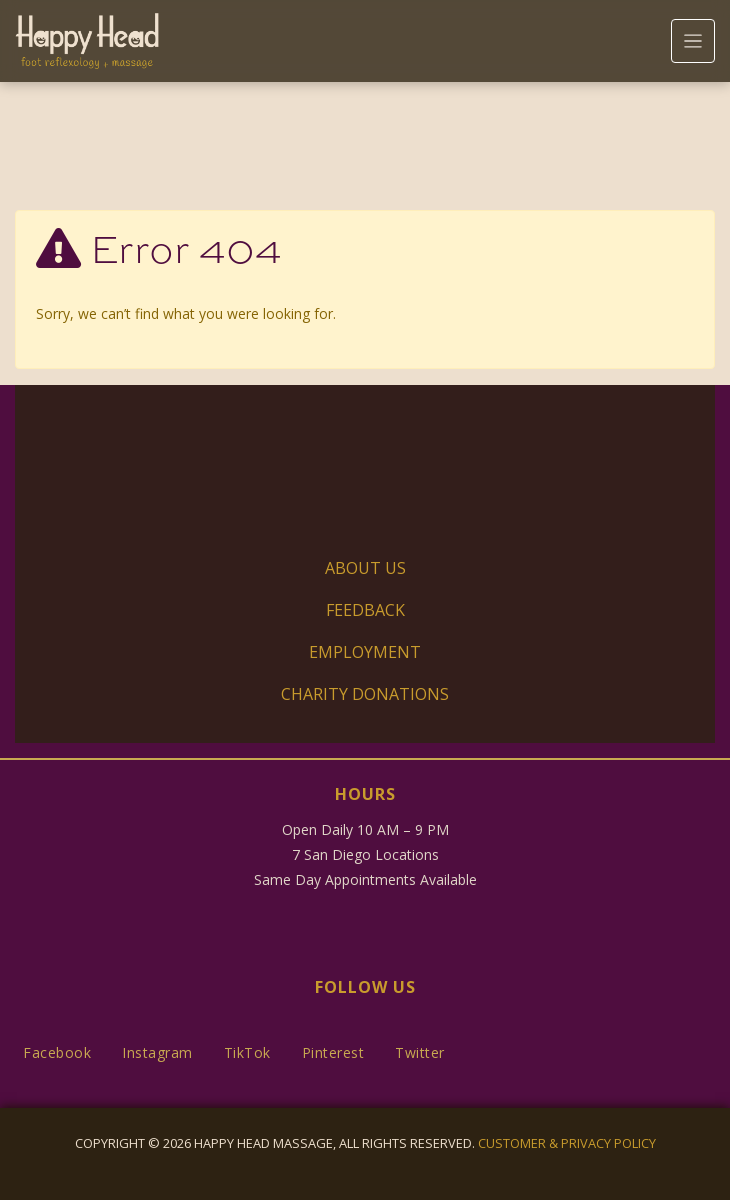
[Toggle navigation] (693, 41)
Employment (365, 652)
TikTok (247, 1052)
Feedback (365, 610)
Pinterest (333, 1052)
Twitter (420, 1052)
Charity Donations (365, 694)
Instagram (157, 1052)
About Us (365, 568)
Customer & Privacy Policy (567, 1143)
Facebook (57, 1052)
